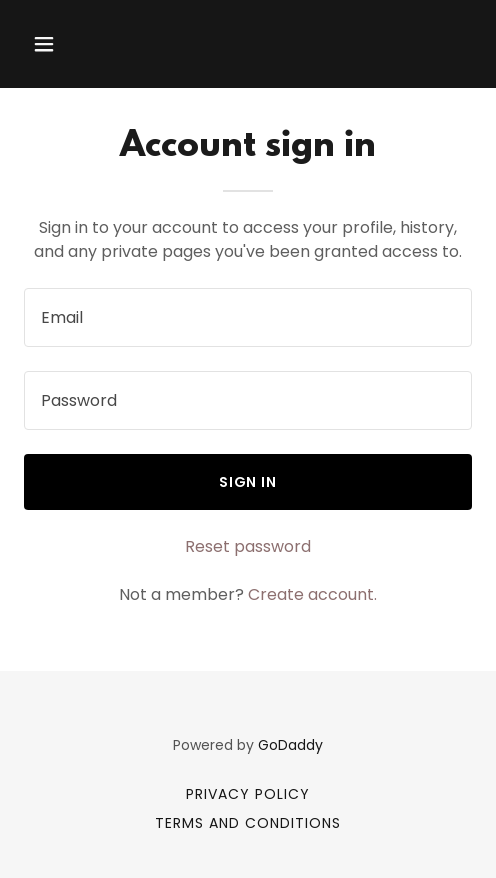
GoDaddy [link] (290, 745)
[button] (75, 44)
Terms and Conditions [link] (248, 823)
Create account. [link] (312, 594)
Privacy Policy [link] (248, 794)
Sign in (248, 482)
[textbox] (248, 317)
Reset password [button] (248, 546)
